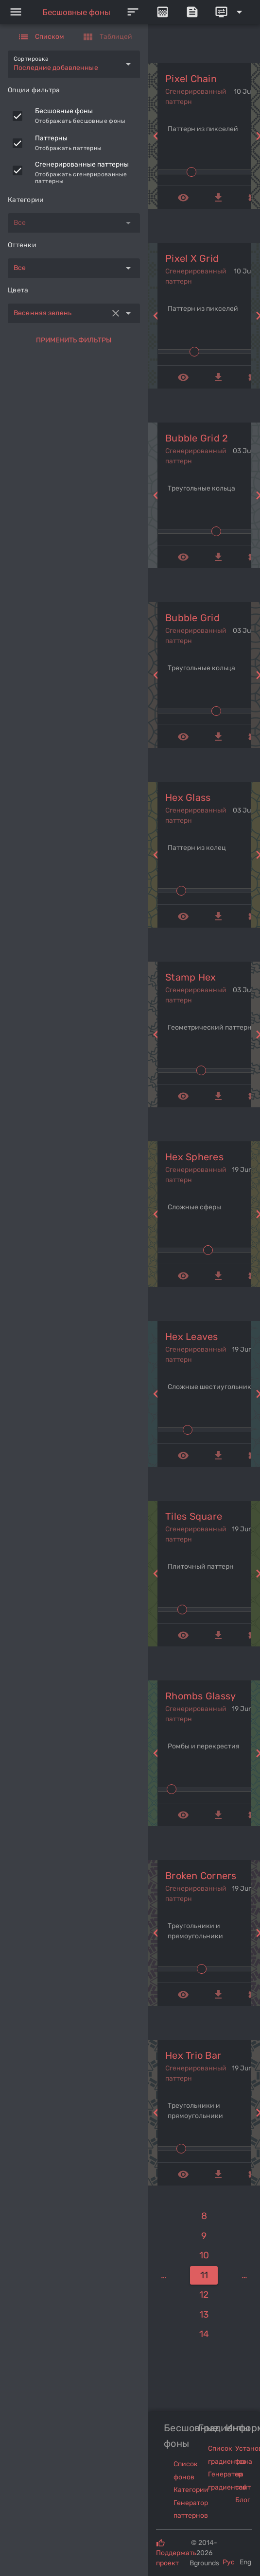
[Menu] (15, 12)
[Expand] (230, 12)
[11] (204, 2275)
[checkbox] (17, 116)
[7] (163, 2275)
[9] (204, 2236)
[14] (204, 2334)
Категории (190, 2490)
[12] (204, 2295)
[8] (204, 2216)
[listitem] (74, 116)
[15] (245, 2275)
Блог (242, 2500)
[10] (204, 2255)
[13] (204, 2314)
